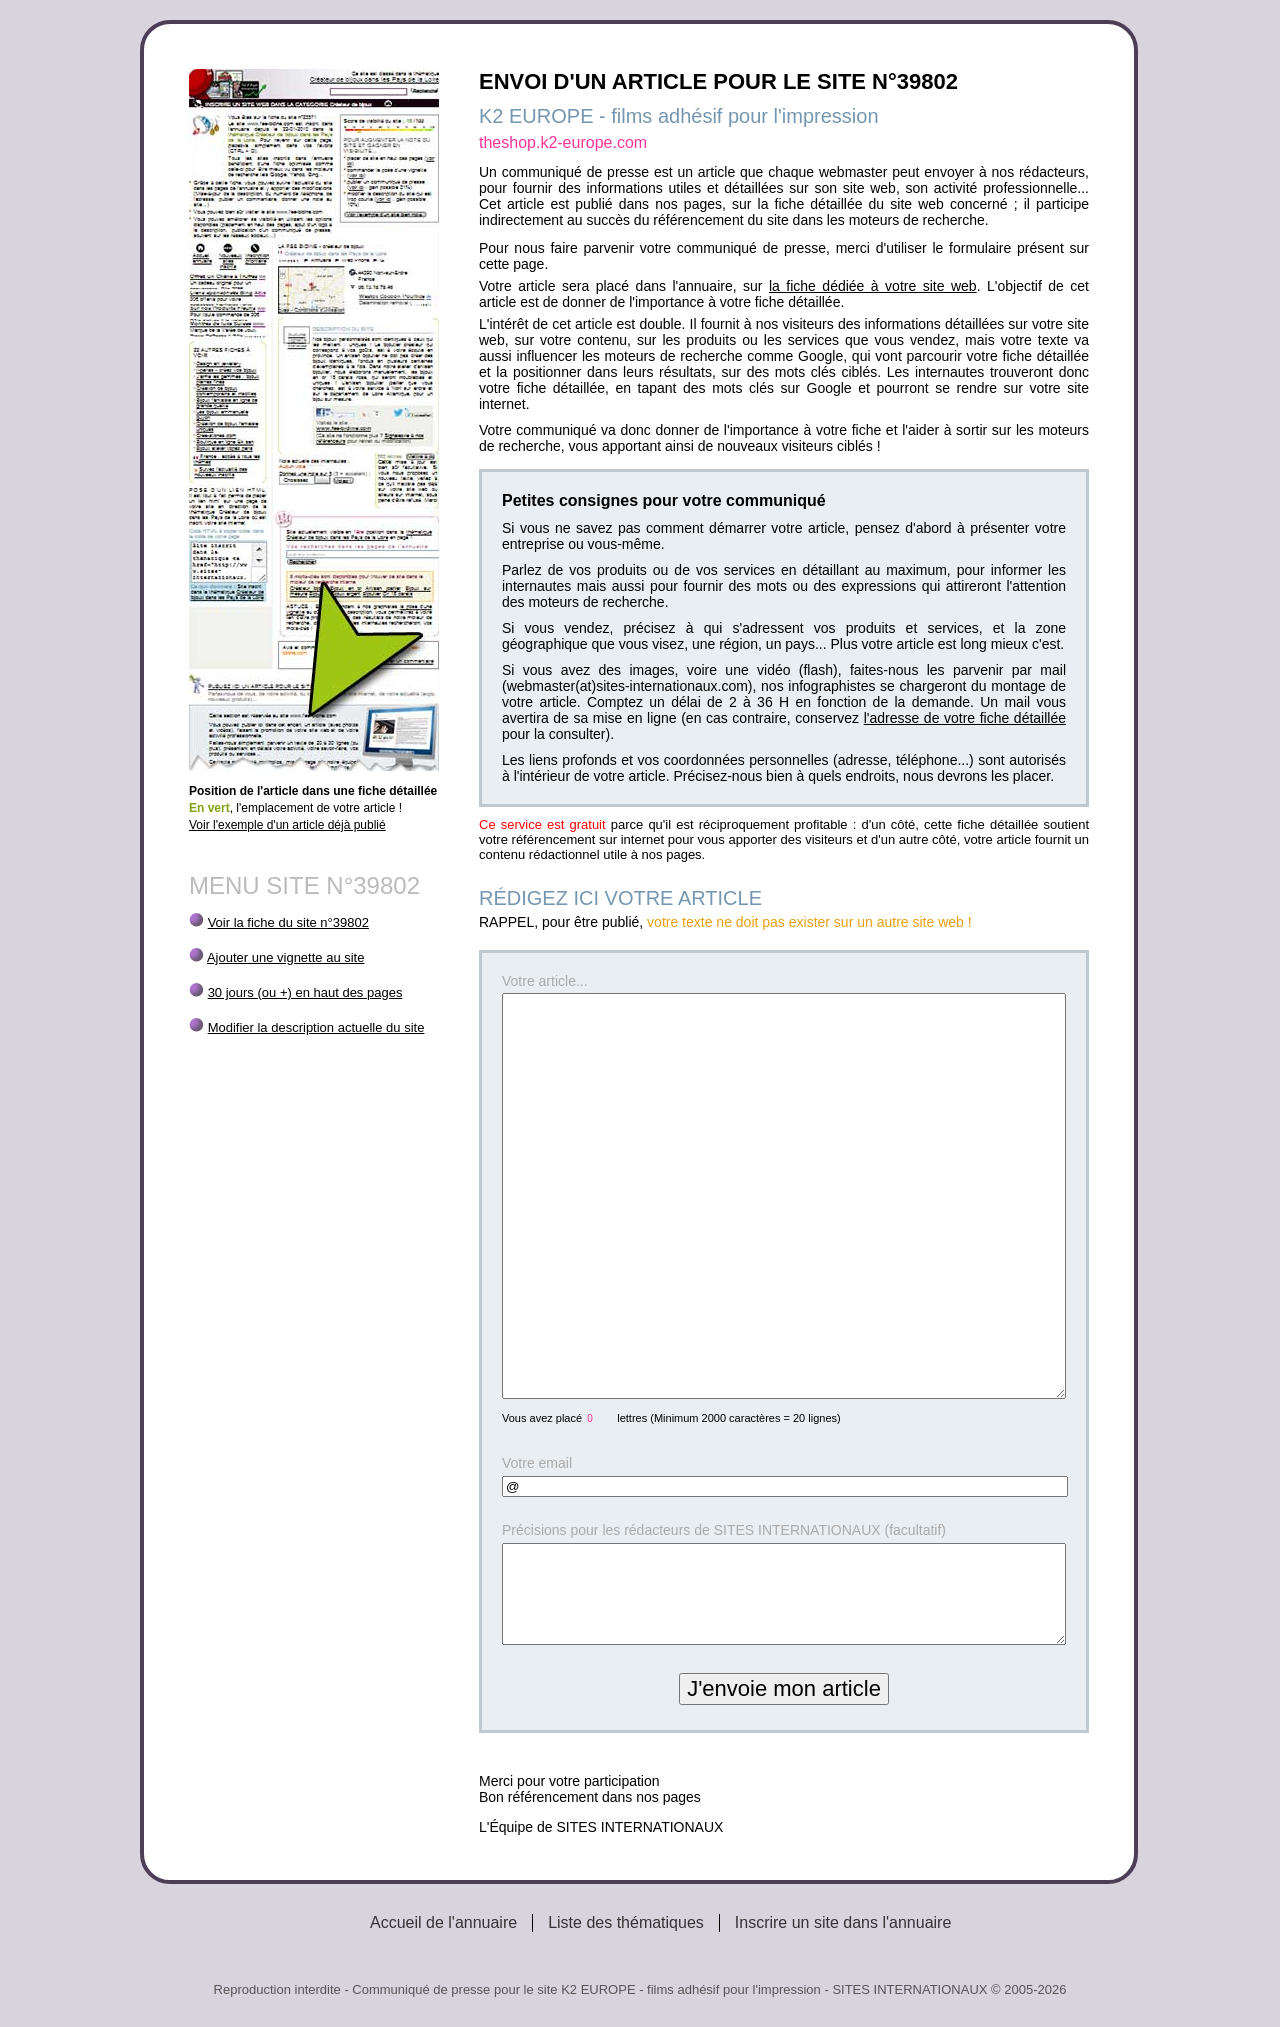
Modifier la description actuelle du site (316, 1027)
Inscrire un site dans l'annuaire (843, 1922)
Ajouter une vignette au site (286, 957)
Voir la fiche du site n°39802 (288, 922)
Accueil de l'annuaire (443, 1922)
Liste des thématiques (626, 1922)
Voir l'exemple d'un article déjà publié (287, 825)
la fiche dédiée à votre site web (873, 286)
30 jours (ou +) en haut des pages (305, 992)
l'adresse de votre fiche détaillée (965, 718)
